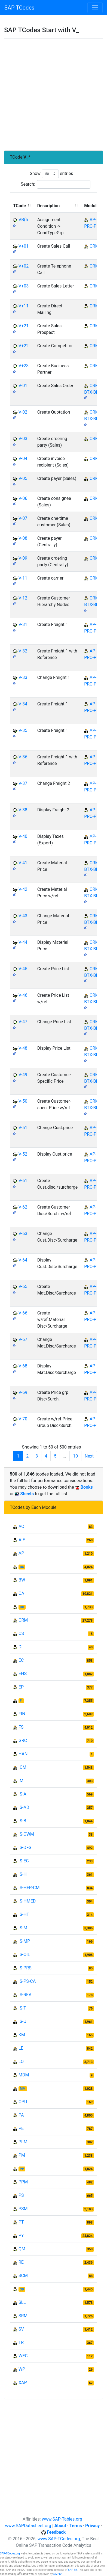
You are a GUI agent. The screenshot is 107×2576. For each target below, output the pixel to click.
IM (21, 1780)
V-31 (23, 624)
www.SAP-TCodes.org (59, 2538)
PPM (23, 2182)
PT (21, 2222)
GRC (23, 1740)
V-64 (23, 1260)
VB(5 (23, 219)
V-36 (23, 756)
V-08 (23, 538)
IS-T (22, 2008)
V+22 (24, 345)
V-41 (23, 862)
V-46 (23, 995)
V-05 (23, 478)
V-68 (23, 1366)
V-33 (23, 677)
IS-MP (24, 1941)
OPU (23, 2101)
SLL (22, 2302)
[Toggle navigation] (95, 7)
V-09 (23, 558)
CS (21, 1633)
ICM (22, 1767)
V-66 (23, 1313)
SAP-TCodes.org (10, 2553)
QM (22, 2248)
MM (23, 2089)
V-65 (23, 1286)
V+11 (24, 305)
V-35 (23, 730)
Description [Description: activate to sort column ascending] (48, 205)
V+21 (24, 325)
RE (21, 2262)
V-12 (23, 598)
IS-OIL (24, 1954)
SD (22, 2289)
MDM (24, 2075)
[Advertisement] (53, 94)
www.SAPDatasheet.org (28, 2525)
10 (75, 1456)
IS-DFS (25, 1847)
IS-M (23, 1927)
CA (21, 1593)
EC (21, 1660)
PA (21, 2115)
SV (21, 2329)
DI (21, 1646)
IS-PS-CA (27, 1981)
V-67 (23, 1339)
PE (21, 2128)
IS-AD (24, 1807)
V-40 (23, 836)
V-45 (23, 968)
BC (22, 1567)
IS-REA (25, 1994)
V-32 (23, 651)
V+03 (24, 286)
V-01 (23, 385)
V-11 (23, 578)
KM (22, 2034)
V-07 (23, 518)
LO (21, 2061)
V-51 (23, 1127)
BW (22, 1580)
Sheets (27, 1493)
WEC (23, 2355)
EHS (23, 1673)
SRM (23, 2315)
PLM (23, 2141)
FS (21, 1727)
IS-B (22, 1820)
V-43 (23, 915)
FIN (22, 1713)
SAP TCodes (19, 7)
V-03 (23, 438)
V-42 (23, 889)
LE (21, 2048)
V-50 (23, 1101)
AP (21, 1553)
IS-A (22, 1794)
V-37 (23, 783)
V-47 (23, 1021)
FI (21, 1701)
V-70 (23, 1418)
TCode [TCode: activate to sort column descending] (19, 205)
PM (22, 2155)
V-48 (23, 1048)
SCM (23, 2275)
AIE (22, 1539)
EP (21, 1687)
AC (21, 1526)
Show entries (51, 174)
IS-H (23, 1874)
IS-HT (24, 1914)
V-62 (23, 1207)
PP (22, 2169)
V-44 (23, 942)
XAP (23, 2382)
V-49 (23, 1074)
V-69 (23, 1392)
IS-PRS (25, 1967)
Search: (55, 184)
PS (21, 2195)
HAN (23, 1753)
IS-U (22, 2021)
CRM (94, 246)
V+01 (24, 246)
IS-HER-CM (29, 1887)
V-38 (23, 809)
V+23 (24, 365)
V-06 (23, 498)
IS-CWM (26, 1834)
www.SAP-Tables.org (62, 2519)
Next (89, 1456)
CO (22, 1607)
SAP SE (72, 2569)
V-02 (23, 412)
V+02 (24, 266)
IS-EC (24, 1860)
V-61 (23, 1180)
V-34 (23, 704)
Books (87, 1487)
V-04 (23, 458)
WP (22, 2369)
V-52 (23, 1154)
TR (21, 2342)
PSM (23, 2208)
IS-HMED (27, 1901)
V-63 (23, 1233)
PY (21, 2235)
